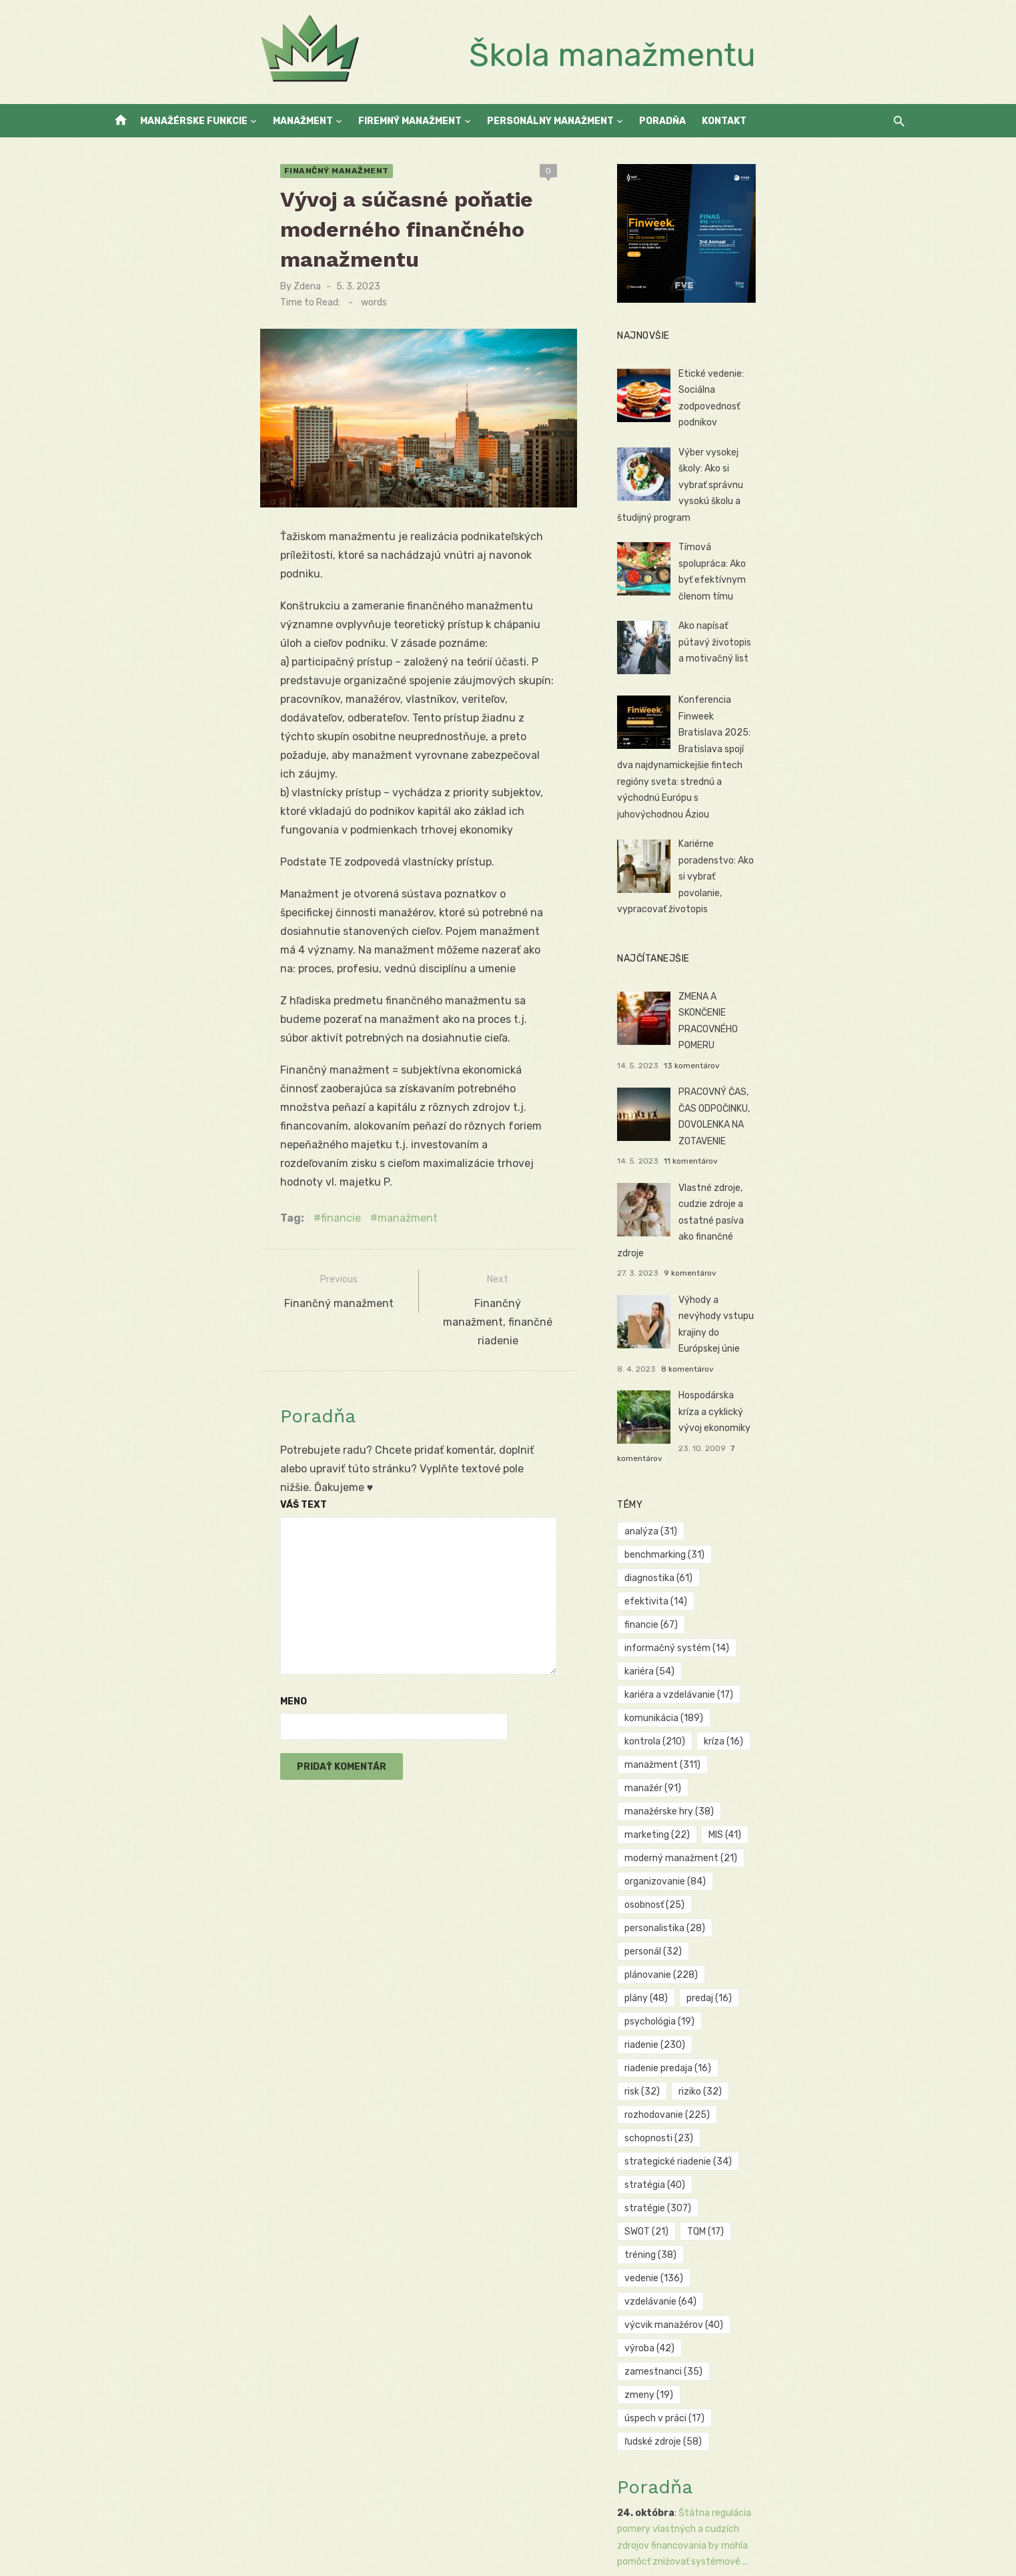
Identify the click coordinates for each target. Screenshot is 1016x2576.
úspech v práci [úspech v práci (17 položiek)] (716, 1818)
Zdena (155, 257)
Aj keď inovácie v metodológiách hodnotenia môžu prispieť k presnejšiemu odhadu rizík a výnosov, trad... (786, 2093)
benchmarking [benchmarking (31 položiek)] (786, 1398)
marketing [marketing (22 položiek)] (708, 1538)
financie (189, 1078)
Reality (172, 2499)
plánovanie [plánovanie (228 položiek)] (788, 1608)
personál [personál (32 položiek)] (704, 1608)
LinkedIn (212, 2393)
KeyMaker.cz (201, 2482)
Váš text (151, 1309)
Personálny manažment (550, 121)
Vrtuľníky (328, 2482)
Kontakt (724, 121)
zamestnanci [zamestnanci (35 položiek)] (715, 1795)
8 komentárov (799, 1240)
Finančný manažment (184, 170)
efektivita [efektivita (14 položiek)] (793, 1422)
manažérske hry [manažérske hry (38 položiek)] (795, 1515)
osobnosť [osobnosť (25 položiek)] (706, 1585)
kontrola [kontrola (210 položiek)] (706, 1492)
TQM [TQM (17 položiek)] (841, 1725)
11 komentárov (802, 1092)
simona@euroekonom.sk (247, 2344)
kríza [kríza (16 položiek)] (774, 1492)
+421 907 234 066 (235, 2361)
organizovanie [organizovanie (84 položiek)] (847, 1562)
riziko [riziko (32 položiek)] (856, 1655)
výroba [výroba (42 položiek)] (818, 1772)
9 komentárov (801, 1166)
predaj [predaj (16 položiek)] (698, 1632)
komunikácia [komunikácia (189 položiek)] (842, 1468)
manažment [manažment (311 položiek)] (851, 1492)
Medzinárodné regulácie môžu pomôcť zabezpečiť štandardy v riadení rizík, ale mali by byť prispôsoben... (774, 2469)
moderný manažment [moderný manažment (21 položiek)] (732, 1562)
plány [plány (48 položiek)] (865, 1608)
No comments (562, 2378)
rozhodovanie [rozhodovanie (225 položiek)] (718, 1678)
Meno (141, 1505)
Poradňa (662, 121)
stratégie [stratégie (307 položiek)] (709, 1725)
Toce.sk (267, 2499)
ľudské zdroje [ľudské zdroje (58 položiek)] (812, 1818)
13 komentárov (803, 1018)
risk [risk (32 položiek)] (798, 1655)
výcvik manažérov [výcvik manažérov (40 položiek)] (725, 1772)
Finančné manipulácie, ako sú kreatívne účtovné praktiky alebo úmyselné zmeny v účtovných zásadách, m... (784, 2218)
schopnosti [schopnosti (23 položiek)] (813, 1678)
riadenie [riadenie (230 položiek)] (858, 1632)
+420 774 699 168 (235, 2377)
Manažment (303, 121)
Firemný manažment (410, 121)
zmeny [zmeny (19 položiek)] (796, 1795)
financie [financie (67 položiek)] (870, 1422)
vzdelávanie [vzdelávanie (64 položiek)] (859, 1748)
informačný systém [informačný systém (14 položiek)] (728, 1445)
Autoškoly (129, 2499)
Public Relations (268, 2482)
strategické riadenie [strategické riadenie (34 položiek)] (729, 1702)
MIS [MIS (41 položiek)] (775, 1538)
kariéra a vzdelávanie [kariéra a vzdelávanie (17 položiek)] (730, 1468)
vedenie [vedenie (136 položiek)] (775, 1748)
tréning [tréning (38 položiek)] (702, 1748)
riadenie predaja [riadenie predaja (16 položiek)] (719, 1655)
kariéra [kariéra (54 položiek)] (824, 1445)
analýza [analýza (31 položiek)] (702, 1398)
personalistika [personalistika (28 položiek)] (794, 1585)
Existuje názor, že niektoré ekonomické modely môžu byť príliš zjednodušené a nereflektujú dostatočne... (782, 2031)
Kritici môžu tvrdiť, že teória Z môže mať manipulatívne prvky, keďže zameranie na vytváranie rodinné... (778, 2344)
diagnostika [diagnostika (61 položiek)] (710, 1422)
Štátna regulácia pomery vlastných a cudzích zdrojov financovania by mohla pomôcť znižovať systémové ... (779, 1906)
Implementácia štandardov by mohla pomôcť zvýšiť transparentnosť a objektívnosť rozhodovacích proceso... (772, 2406)
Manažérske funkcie (193, 121)
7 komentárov (807, 1315)
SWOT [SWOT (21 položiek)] (782, 1725)
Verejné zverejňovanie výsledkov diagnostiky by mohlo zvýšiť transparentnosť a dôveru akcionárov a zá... (784, 1969)
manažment (255, 1078)
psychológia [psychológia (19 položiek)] (774, 1632)
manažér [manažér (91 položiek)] (704, 1515)
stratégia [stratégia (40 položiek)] (831, 1702)
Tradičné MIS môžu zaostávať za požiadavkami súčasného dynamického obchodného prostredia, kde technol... (780, 2156)
